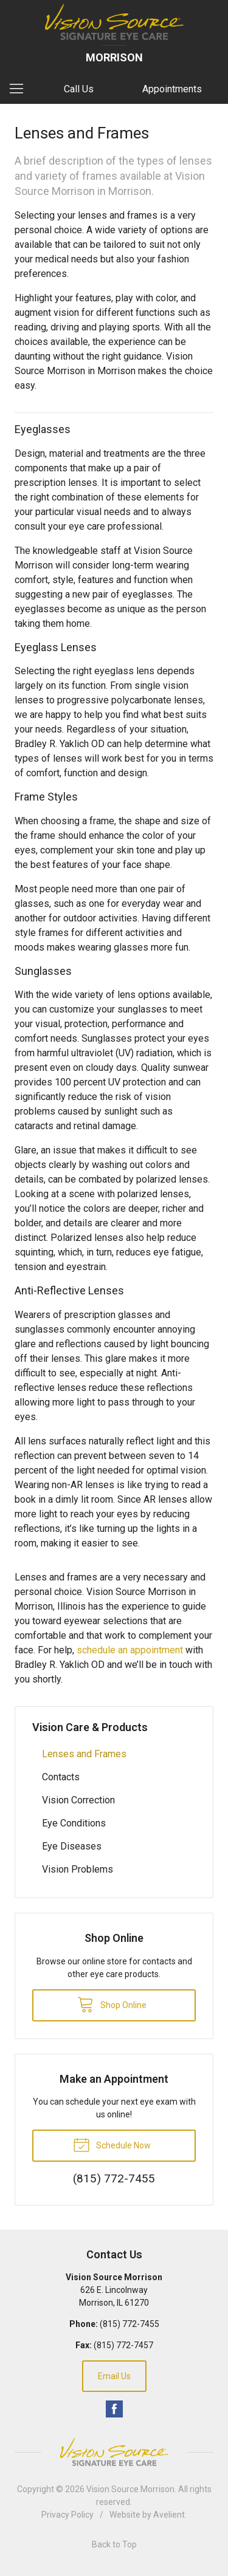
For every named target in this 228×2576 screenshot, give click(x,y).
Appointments (172, 89)
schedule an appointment (130, 1650)
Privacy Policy (67, 2515)
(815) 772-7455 (129, 2324)
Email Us (114, 2376)
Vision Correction (78, 1800)
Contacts (61, 1777)
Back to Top (114, 2544)
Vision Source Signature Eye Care (114, 2452)
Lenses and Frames (84, 1754)
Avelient (169, 2515)
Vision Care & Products (90, 1727)
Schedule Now (112, 2144)
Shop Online (112, 2003)
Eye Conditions (74, 1823)
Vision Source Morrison (130, 2489)
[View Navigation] (20, 89)
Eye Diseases (72, 1846)
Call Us (79, 89)
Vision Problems (77, 1869)
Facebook (114, 2408)
